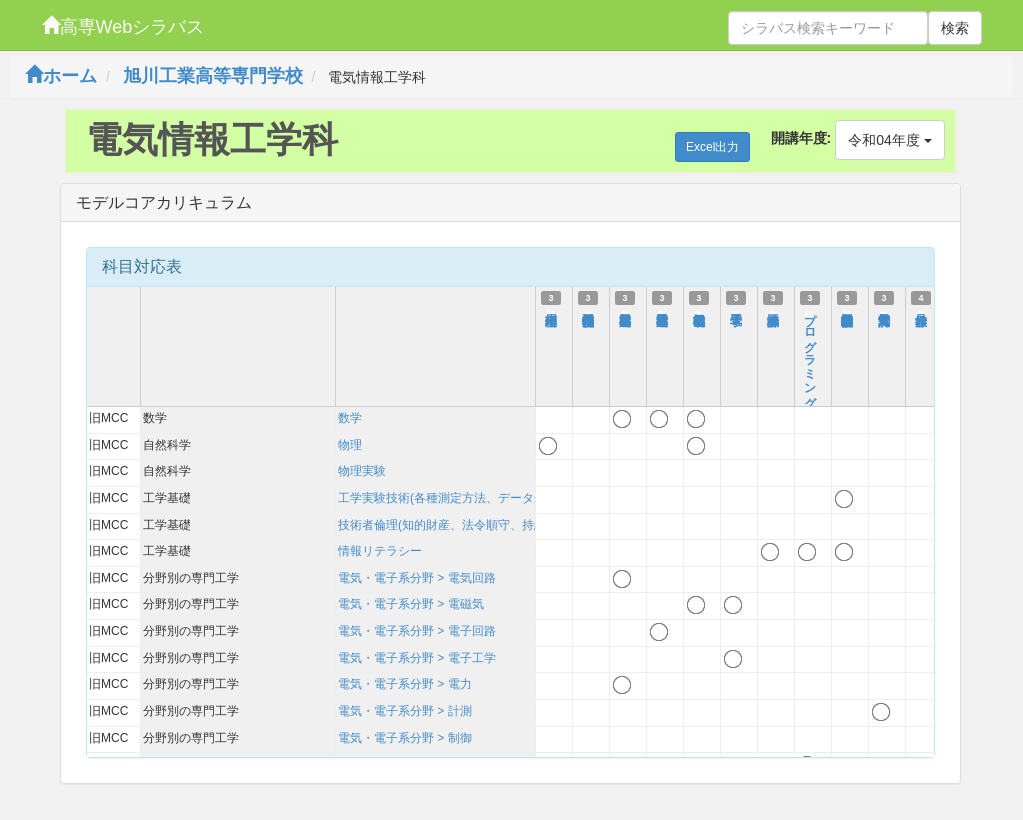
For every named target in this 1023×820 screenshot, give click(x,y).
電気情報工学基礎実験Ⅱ (847, 311)
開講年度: (801, 138)
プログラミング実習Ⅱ (810, 360)
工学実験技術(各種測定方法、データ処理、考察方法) (480, 498)
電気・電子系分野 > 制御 (405, 738)
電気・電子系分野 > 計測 (405, 711)
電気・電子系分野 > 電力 (405, 684)
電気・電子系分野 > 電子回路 (417, 631)
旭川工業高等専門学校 (213, 76)
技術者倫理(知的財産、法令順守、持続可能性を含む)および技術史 (516, 525)
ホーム (61, 76)
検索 (955, 28)
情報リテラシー (380, 551)
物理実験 (362, 471)
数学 (350, 418)
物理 (350, 445)
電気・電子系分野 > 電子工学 (417, 658)
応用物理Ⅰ (551, 311)
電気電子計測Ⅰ (884, 311)
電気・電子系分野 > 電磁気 (411, 604)
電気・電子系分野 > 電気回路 (417, 578)
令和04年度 (889, 140)
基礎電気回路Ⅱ (625, 311)
